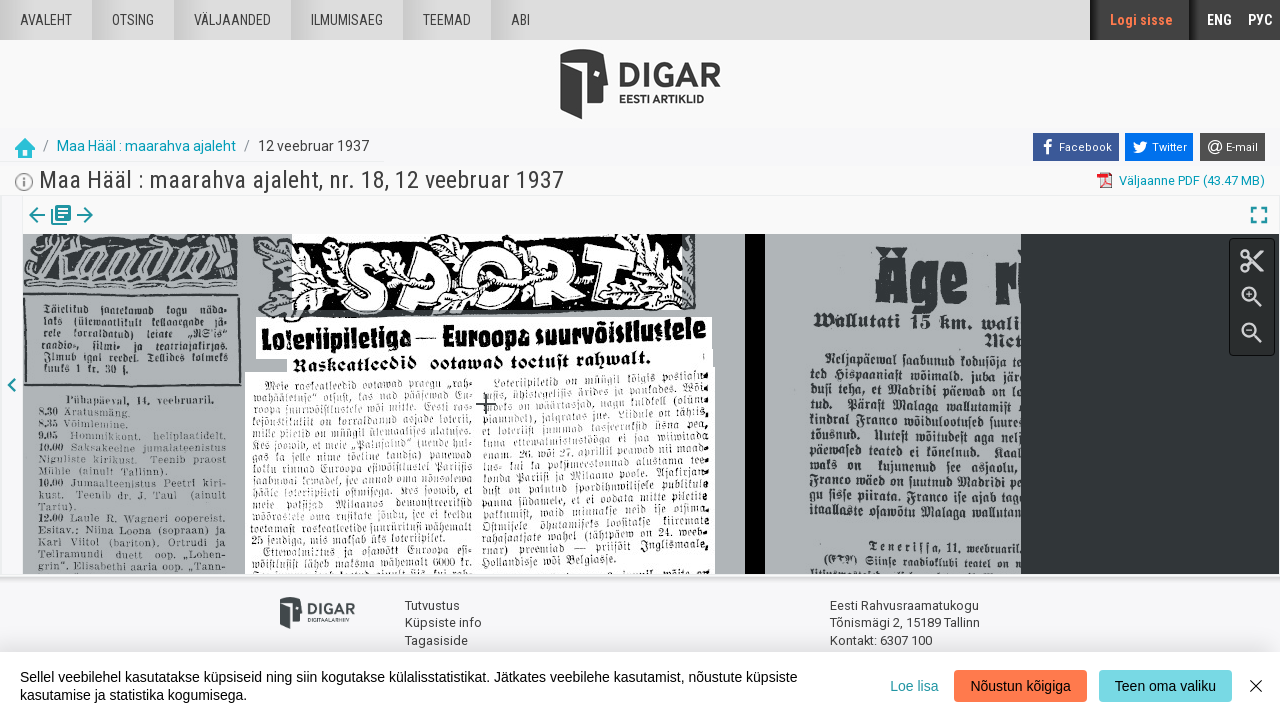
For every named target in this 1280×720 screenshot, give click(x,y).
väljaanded (232, 20)
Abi (520, 20)
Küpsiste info (443, 622)
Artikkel (140, 229)
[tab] (50, 229)
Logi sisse (1141, 20)
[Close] (1256, 686)
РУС (1260, 20)
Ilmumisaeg (347, 20)
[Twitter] (1159, 147)
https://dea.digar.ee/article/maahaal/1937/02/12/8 (169, 284)
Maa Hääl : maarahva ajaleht (146, 146)
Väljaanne (50, 229)
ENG (1219, 20)
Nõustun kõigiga (1020, 686)
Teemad (447, 20)
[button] (171, 229)
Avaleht (46, 20)
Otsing (133, 20)
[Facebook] (1076, 147)
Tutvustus (432, 605)
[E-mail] (1232, 147)
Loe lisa (914, 686)
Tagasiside (436, 640)
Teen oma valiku (1165, 686)
